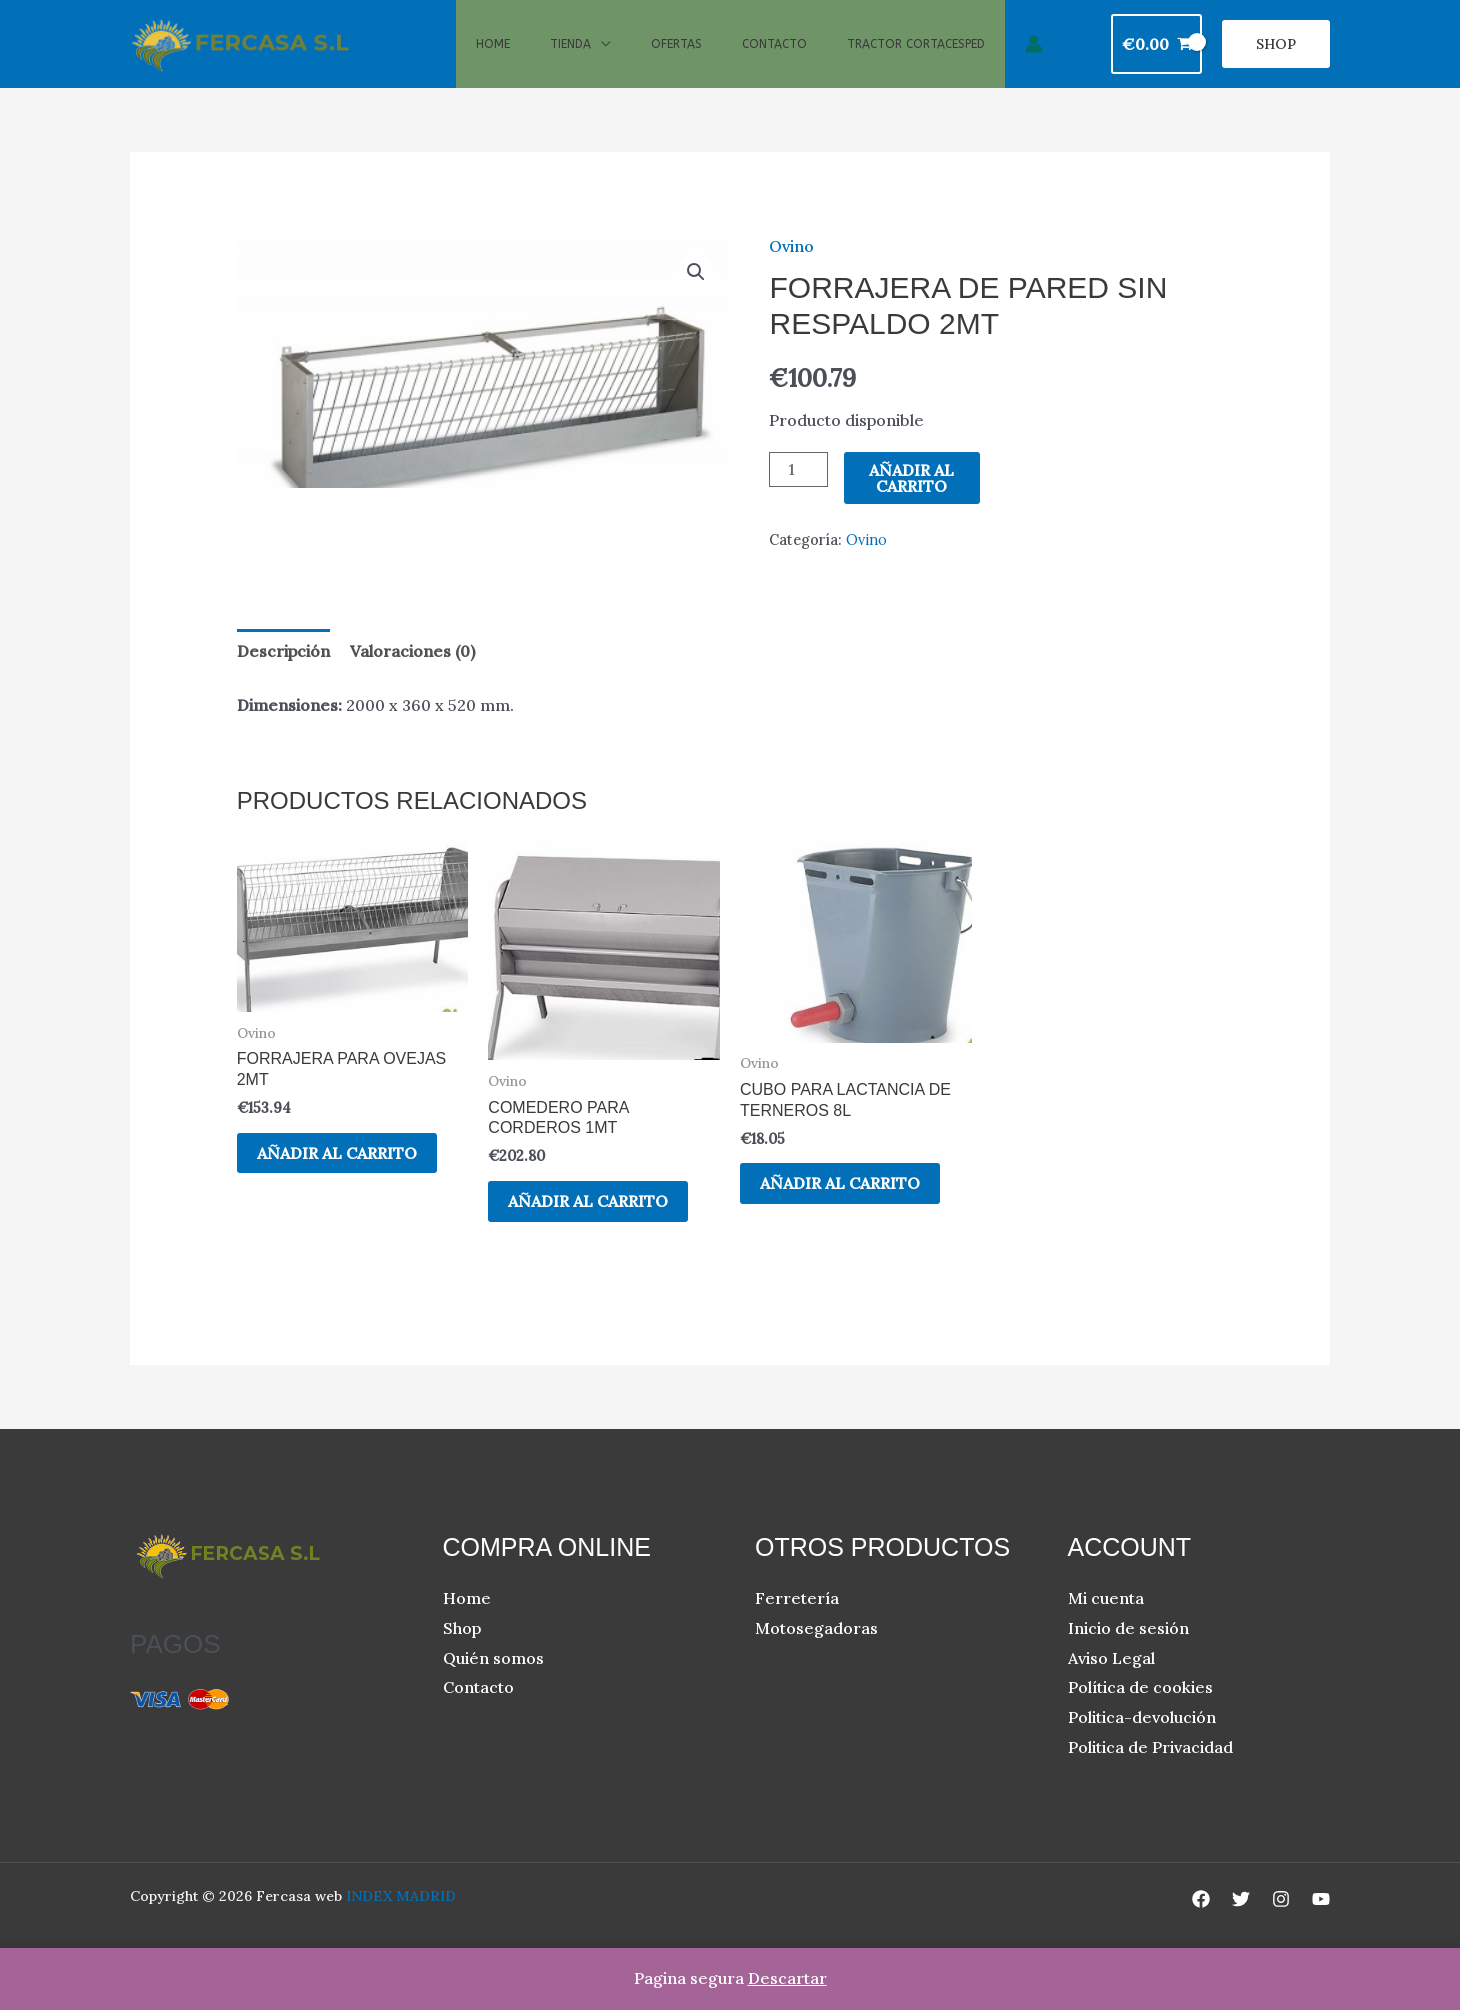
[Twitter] (1241, 1926)
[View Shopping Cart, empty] (1156, 58)
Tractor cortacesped (916, 57)
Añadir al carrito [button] (337, 1179)
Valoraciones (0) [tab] (412, 678)
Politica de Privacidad (1150, 1773)
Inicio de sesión (1128, 1655)
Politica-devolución (1142, 1744)
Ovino (791, 272)
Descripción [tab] (283, 678)
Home (493, 57)
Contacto (774, 57)
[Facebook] (1201, 1926)
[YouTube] (1321, 1926)
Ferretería (797, 1625)
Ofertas (676, 57)
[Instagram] (1281, 1926)
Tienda (570, 57)
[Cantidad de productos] (798, 496)
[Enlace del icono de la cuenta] (1034, 58)
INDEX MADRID (401, 1923)
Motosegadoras (816, 1655)
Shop (462, 1655)
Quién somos (493, 1684)
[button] (1276, 58)
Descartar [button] (787, 1978)
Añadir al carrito (911, 505)
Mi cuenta (1106, 1625)
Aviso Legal (1111, 1684)
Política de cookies (1140, 1714)
